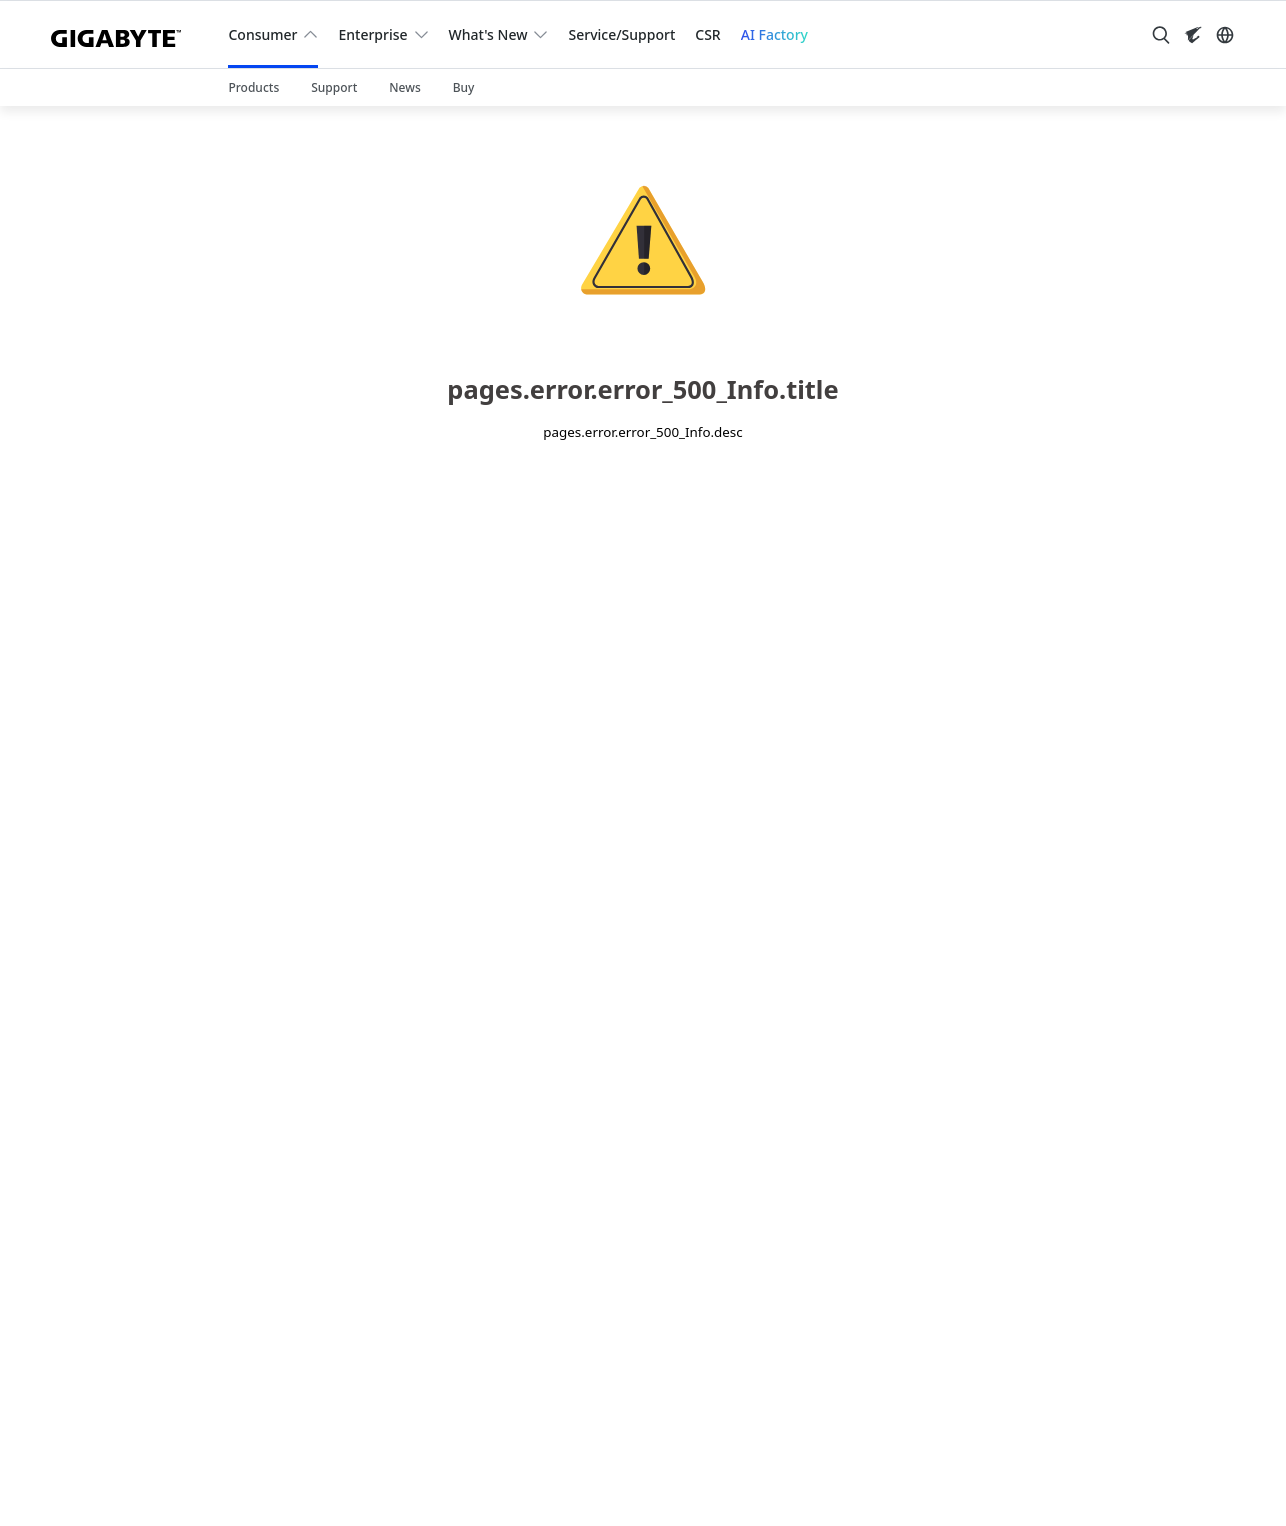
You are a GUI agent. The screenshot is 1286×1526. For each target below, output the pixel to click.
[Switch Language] (1225, 35)
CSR (707, 34)
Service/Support (621, 34)
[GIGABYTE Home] (123, 34)
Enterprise (372, 34)
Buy (464, 87)
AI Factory (774, 34)
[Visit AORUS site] (1193, 35)
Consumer (262, 34)
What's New (488, 34)
